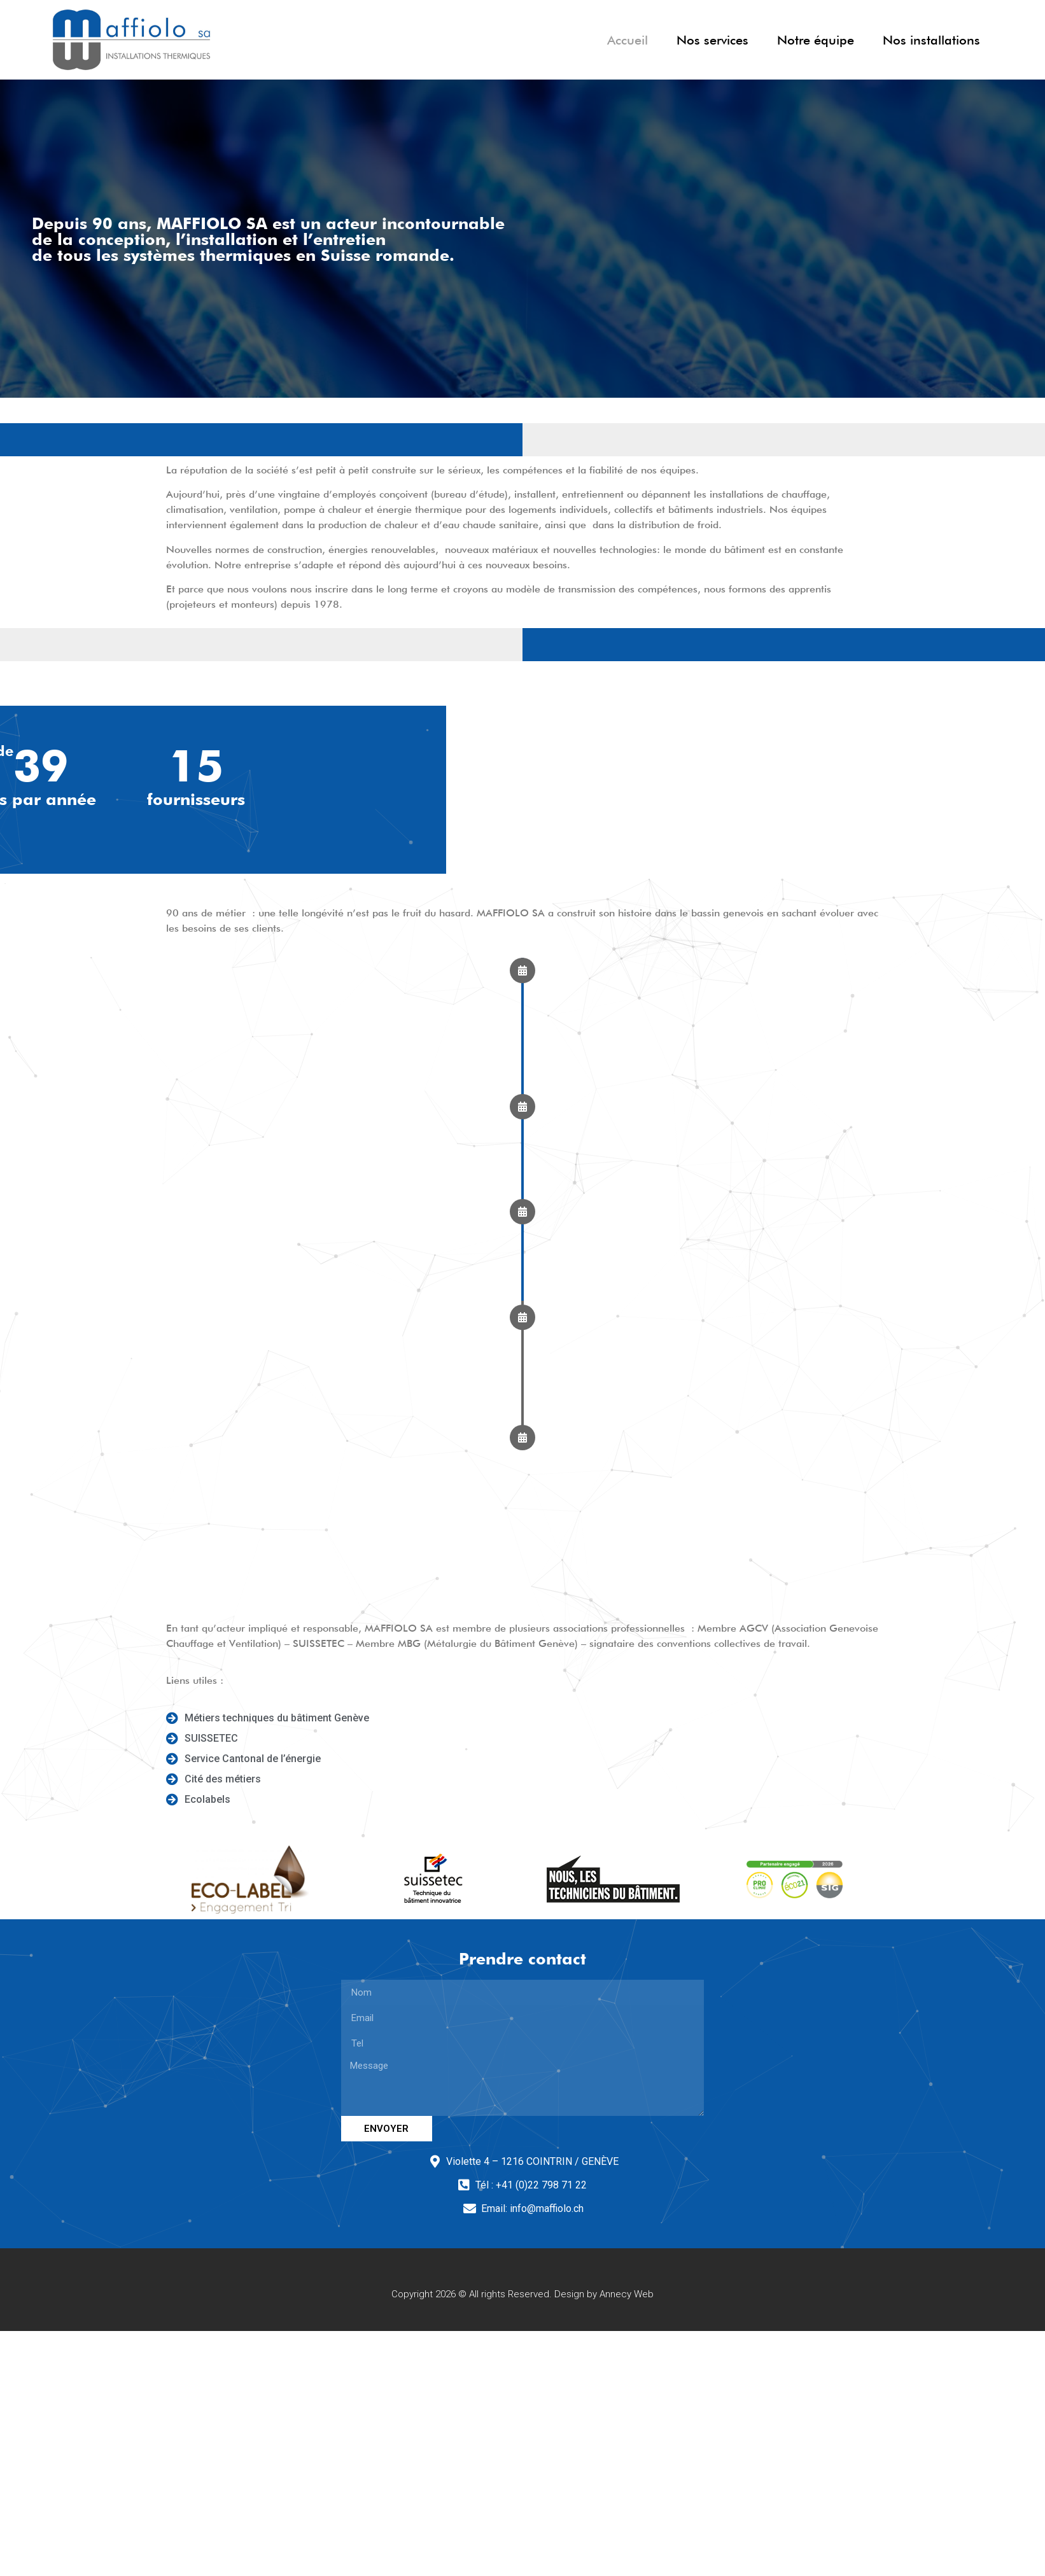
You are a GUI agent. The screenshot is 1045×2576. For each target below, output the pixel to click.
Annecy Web (627, 2294)
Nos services (712, 40)
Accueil (627, 40)
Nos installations (931, 40)
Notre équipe (815, 40)
